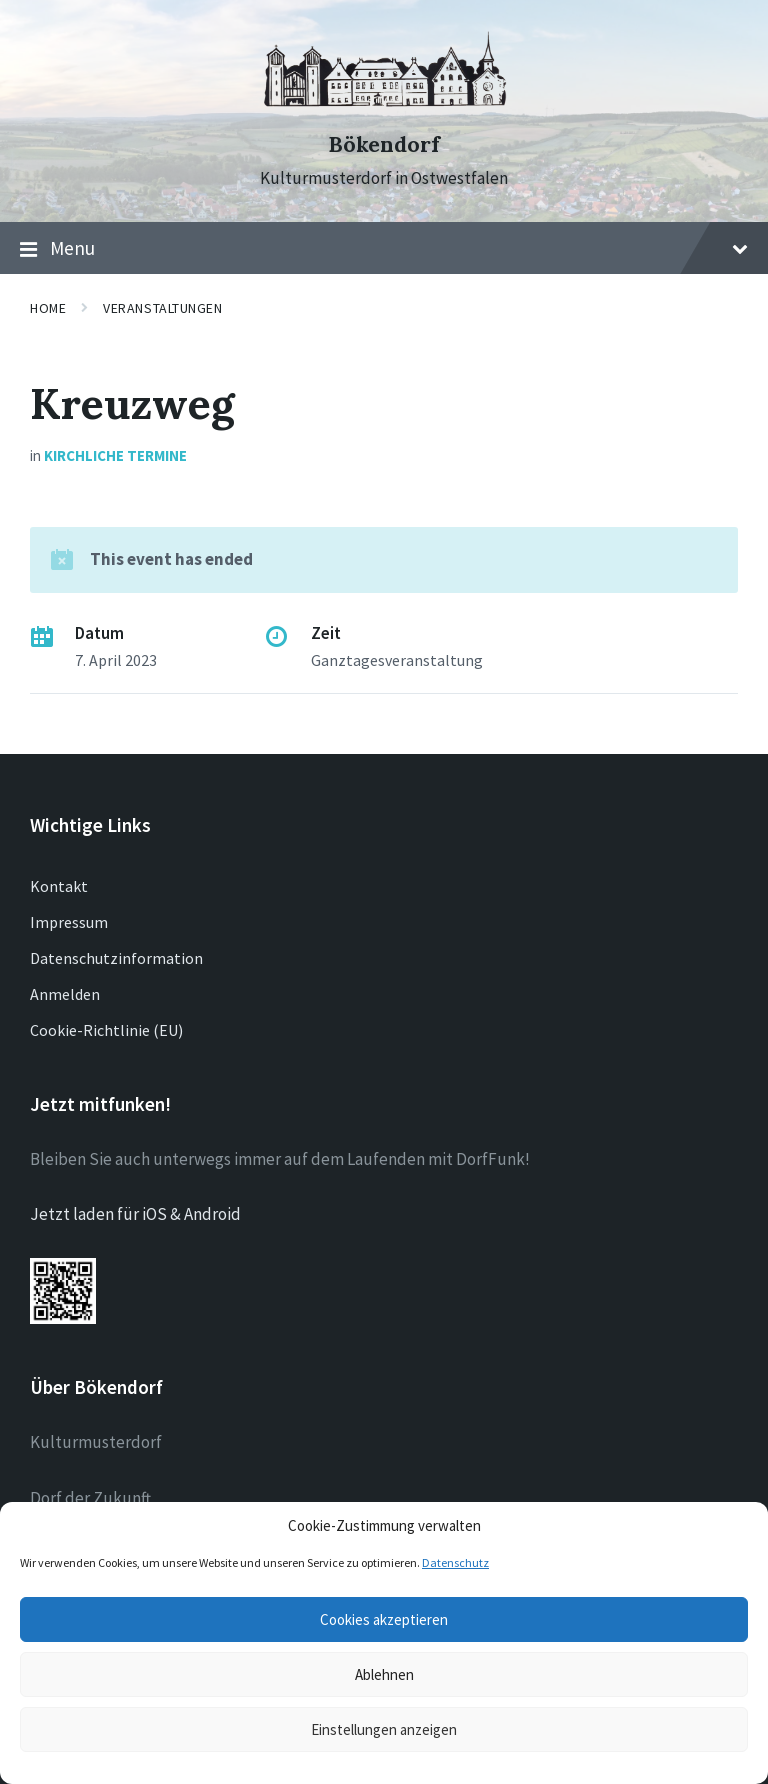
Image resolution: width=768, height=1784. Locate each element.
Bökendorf (384, 144)
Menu (384, 249)
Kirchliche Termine (115, 455)
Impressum (69, 922)
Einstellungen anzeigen (384, 1729)
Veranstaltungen (162, 308)
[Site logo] (384, 109)
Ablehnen (384, 1674)
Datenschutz (455, 1562)
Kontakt (59, 886)
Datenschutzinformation (116, 958)
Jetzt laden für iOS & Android (135, 1214)
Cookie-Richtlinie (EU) (106, 1030)
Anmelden (65, 994)
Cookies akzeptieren (384, 1619)
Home (48, 308)
